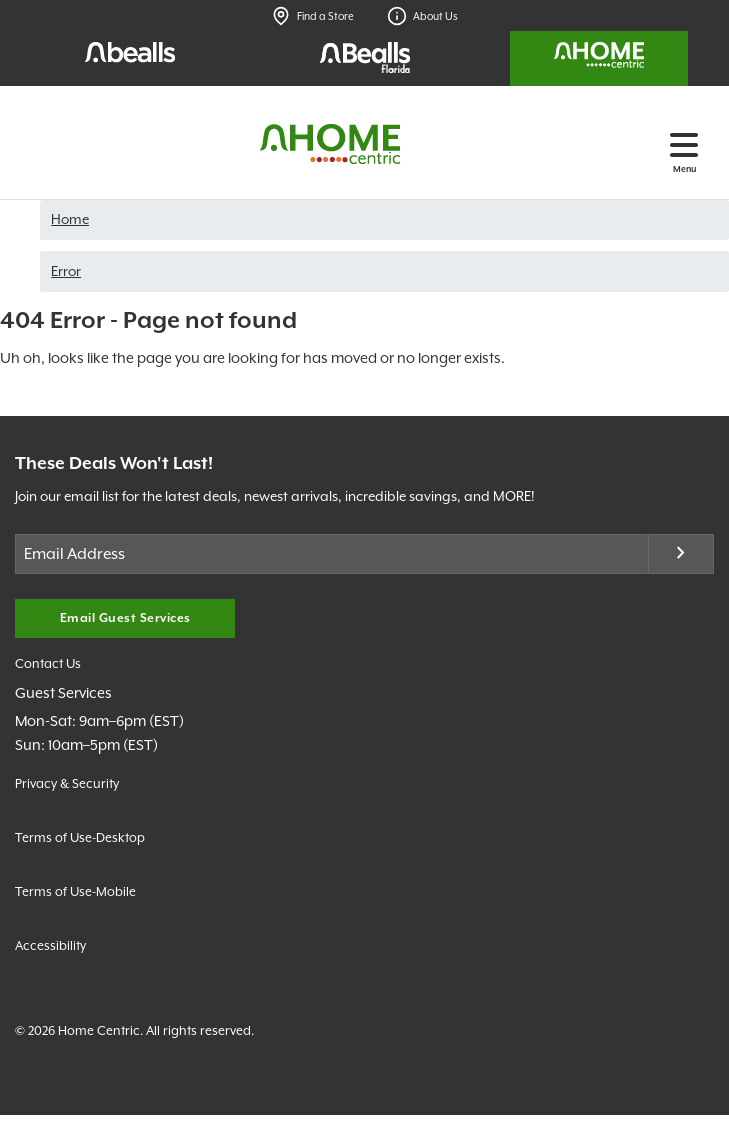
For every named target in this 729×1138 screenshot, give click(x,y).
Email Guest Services (125, 618)
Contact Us (48, 663)
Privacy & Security (67, 783)
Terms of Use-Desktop (80, 837)
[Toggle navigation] (684, 144)
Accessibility (50, 945)
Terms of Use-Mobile (75, 891)
